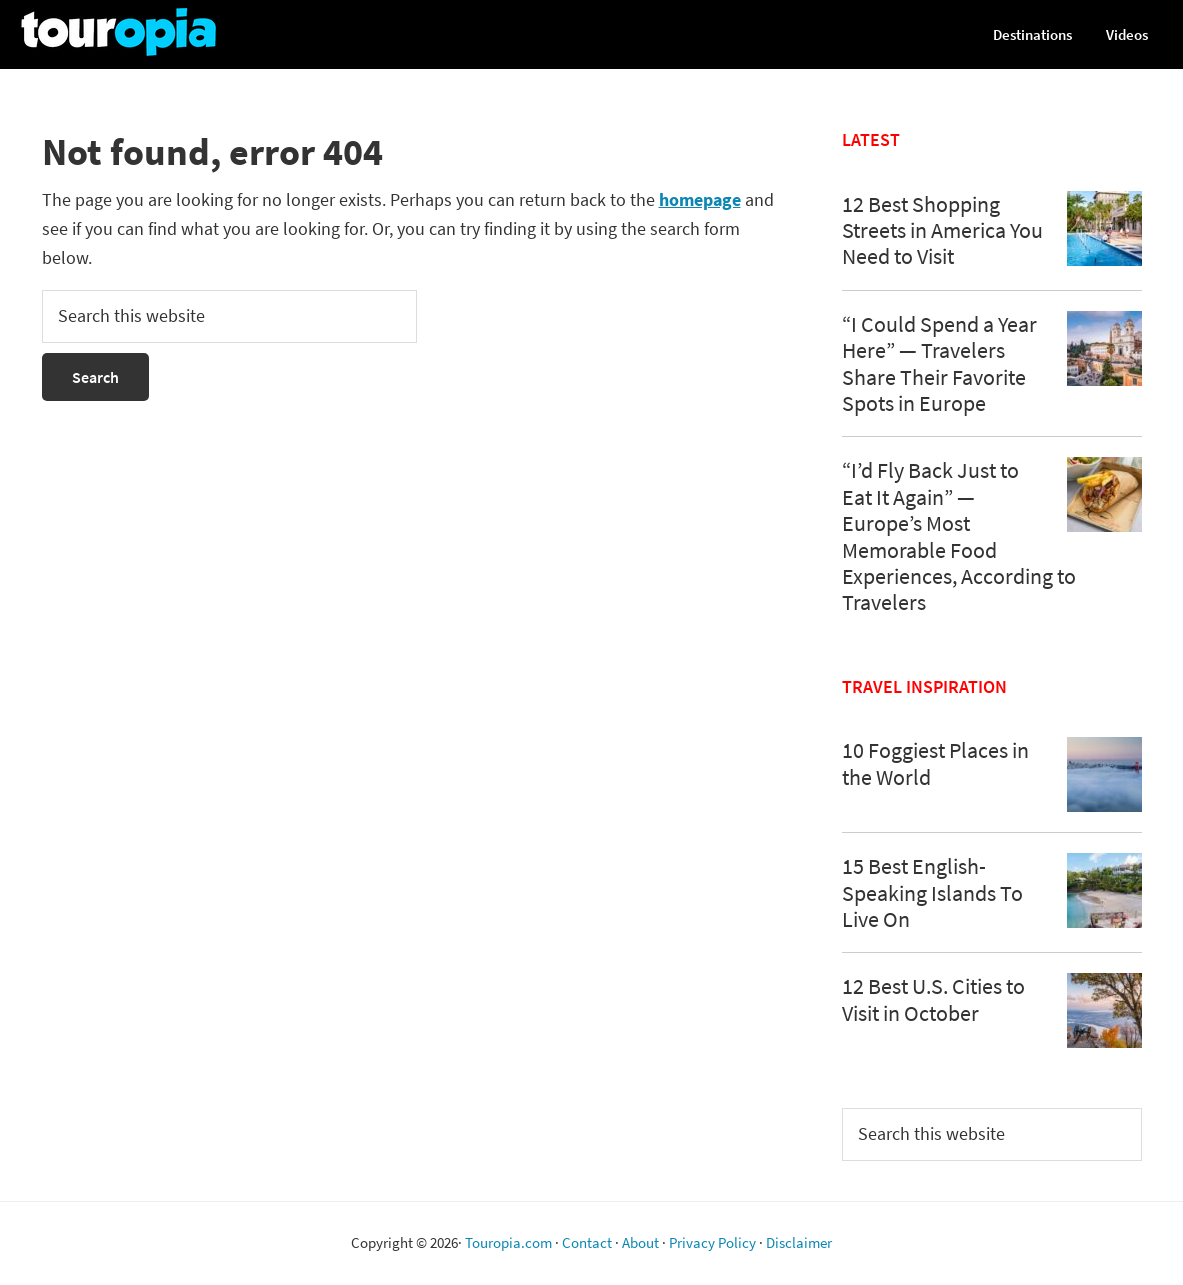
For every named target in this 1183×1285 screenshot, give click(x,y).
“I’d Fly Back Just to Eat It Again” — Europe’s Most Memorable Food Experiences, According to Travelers (959, 536)
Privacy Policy (712, 1242)
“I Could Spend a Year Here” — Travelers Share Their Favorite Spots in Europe (939, 363)
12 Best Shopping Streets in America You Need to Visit (942, 230)
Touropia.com (508, 1242)
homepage (700, 199)
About (640, 1242)
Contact (587, 1242)
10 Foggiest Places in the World (935, 763)
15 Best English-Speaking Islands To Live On (932, 892)
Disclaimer (799, 1242)
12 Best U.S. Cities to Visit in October (933, 999)
